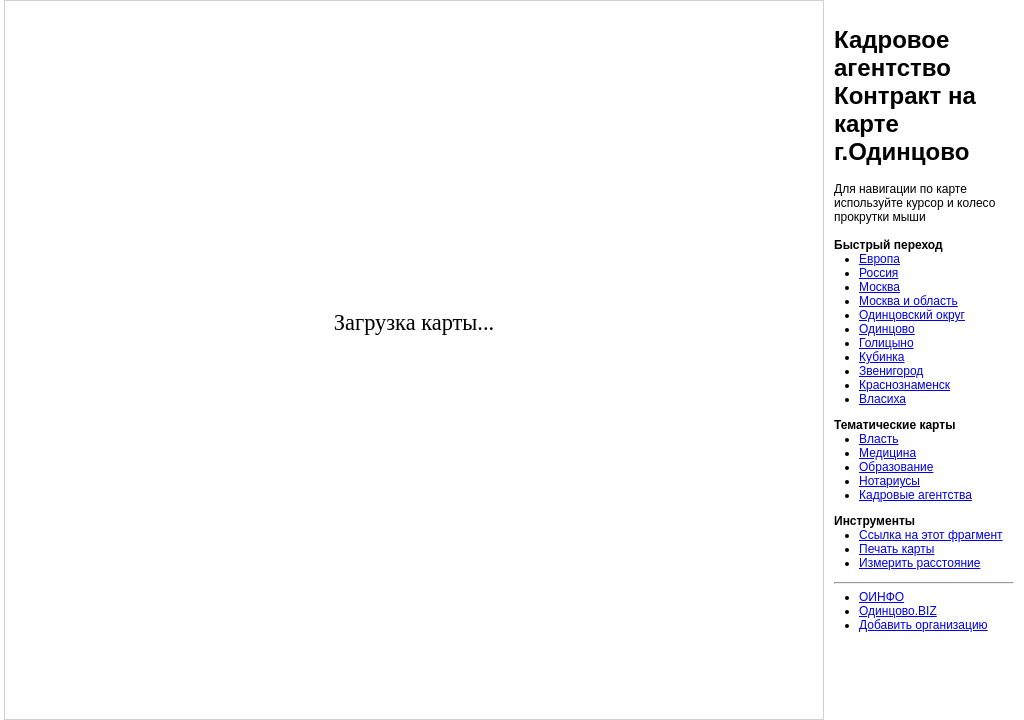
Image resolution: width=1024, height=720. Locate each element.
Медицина (887, 453)
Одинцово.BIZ (898, 611)
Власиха (882, 399)
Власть (878, 439)
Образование (896, 467)
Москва (879, 287)
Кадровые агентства (915, 495)
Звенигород (891, 371)
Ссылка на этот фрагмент (931, 535)
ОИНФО (881, 597)
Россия (878, 273)
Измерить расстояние (919, 563)
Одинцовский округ (912, 315)
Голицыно (886, 343)
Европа (879, 259)
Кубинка (882, 357)
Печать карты (896, 549)
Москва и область (908, 301)
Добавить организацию (923, 625)
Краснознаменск (904, 385)
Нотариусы (889, 481)
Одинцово (887, 329)
